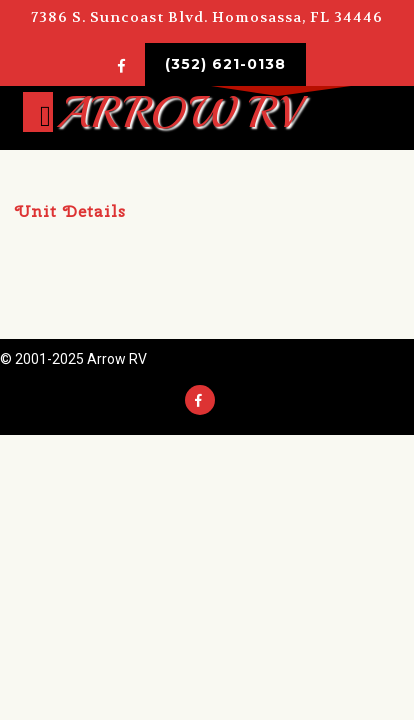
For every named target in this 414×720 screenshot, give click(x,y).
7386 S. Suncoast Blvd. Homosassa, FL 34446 (207, 17)
